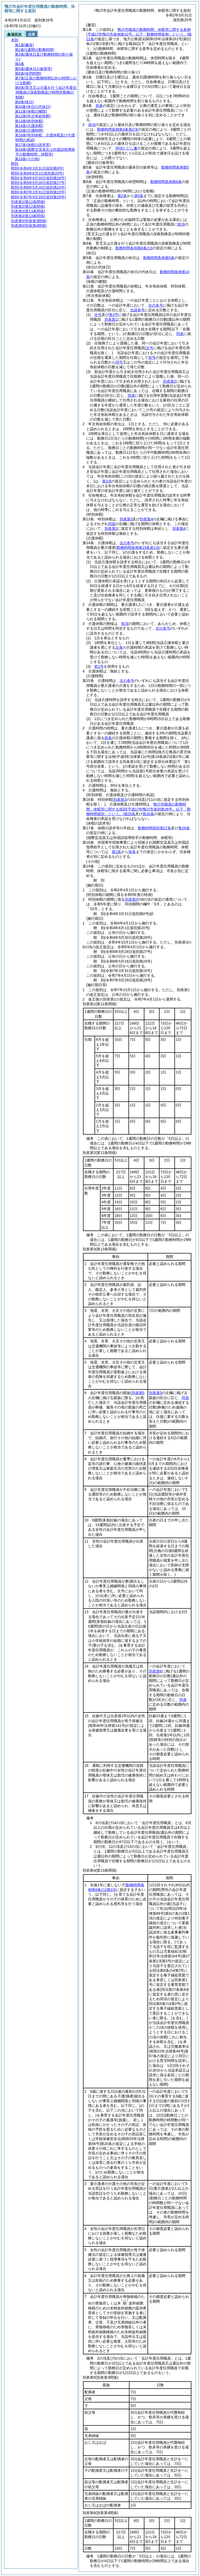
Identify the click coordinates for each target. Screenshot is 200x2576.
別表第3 (126, 519)
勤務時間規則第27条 (154, 828)
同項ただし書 (126, 148)
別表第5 (155, 1393)
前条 (99, 106)
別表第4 (146, 519)
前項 (92, 125)
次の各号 (155, 305)
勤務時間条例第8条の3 (133, 248)
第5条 (139, 196)
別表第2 (169, 381)
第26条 (148, 814)
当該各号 (137, 310)
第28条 (184, 828)
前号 (152, 357)
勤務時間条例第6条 (166, 182)
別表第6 (155, 1671)
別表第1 (110, 319)
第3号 (113, 315)
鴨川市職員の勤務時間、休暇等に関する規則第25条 (138, 809)
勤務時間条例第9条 (158, 258)
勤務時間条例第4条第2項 (117, 129)
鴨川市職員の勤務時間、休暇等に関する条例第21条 (139, 34)
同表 (180, 334)
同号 (119, 362)
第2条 (122, 196)
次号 (98, 315)
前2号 (99, 666)
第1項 (106, 481)
